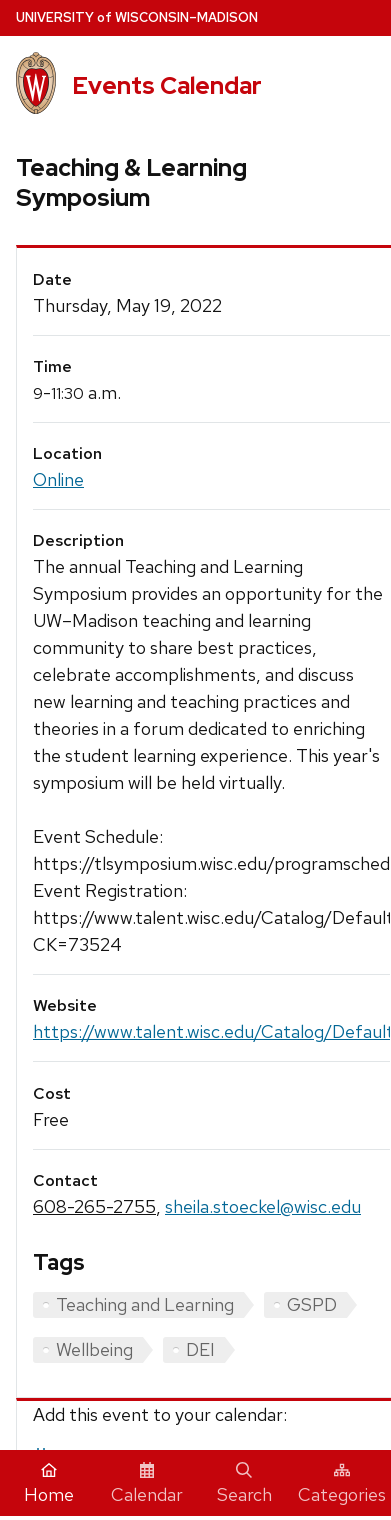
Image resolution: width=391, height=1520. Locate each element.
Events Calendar (167, 85)
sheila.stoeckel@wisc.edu (263, 1206)
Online (58, 479)
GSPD (312, 1304)
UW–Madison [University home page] (137, 17)
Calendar (147, 1484)
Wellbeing (94, 1349)
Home (49, 1484)
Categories (342, 1484)
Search (244, 1484)
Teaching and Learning (145, 1304)
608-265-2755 (94, 1206)
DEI (200, 1349)
